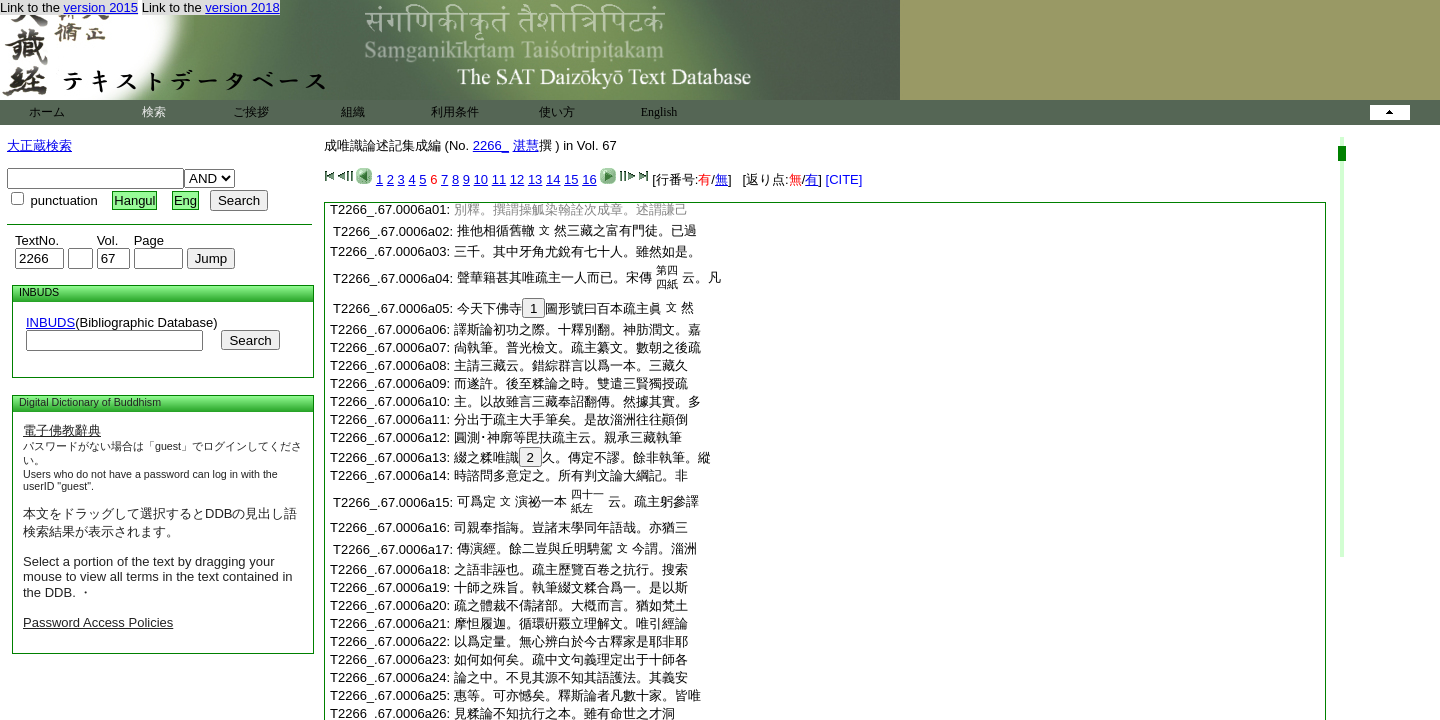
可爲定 (476, 501)
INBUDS (50, 322)
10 (481, 179)
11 (499, 179)
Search (250, 340)
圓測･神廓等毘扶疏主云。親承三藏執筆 (568, 437)
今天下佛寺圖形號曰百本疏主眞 (559, 308)
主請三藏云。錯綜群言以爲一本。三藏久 (571, 365)
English (659, 112)
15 (571, 179)
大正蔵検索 (39, 145)
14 (553, 179)
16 (589, 179)
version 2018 (242, 7)
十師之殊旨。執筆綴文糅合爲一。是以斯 (571, 587)
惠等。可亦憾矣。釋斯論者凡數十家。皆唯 (577, 695)
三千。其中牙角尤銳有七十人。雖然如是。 (577, 251)
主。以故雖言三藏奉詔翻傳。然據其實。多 (577, 401)
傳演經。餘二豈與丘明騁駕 (535, 548)
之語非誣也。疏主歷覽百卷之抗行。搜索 (571, 569)
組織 (353, 112)
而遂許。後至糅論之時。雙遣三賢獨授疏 (571, 383)
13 (535, 179)
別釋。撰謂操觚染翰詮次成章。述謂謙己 (571, 209)
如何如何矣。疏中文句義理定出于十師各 (571, 659)
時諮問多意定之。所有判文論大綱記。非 (571, 475)
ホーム (47, 112)
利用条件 (455, 112)
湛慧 (526, 145)
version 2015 (101, 7)
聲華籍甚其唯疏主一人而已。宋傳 (554, 277)
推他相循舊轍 (496, 230)
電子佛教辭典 (62, 430)
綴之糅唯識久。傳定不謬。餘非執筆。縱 (582, 457)
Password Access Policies (98, 622)
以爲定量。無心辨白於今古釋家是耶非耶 (571, 641)
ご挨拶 (251, 112)
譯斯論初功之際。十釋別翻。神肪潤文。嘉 (577, 329)
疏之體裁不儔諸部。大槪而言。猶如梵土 (571, 605)
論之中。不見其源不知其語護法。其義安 (571, 677)
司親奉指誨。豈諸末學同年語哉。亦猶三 (571, 527)
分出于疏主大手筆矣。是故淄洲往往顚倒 (571, 419)
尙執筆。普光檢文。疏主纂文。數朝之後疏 (577, 347)
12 (517, 179)
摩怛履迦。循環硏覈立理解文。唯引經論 (571, 623)
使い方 (557, 112)
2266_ (491, 145)
